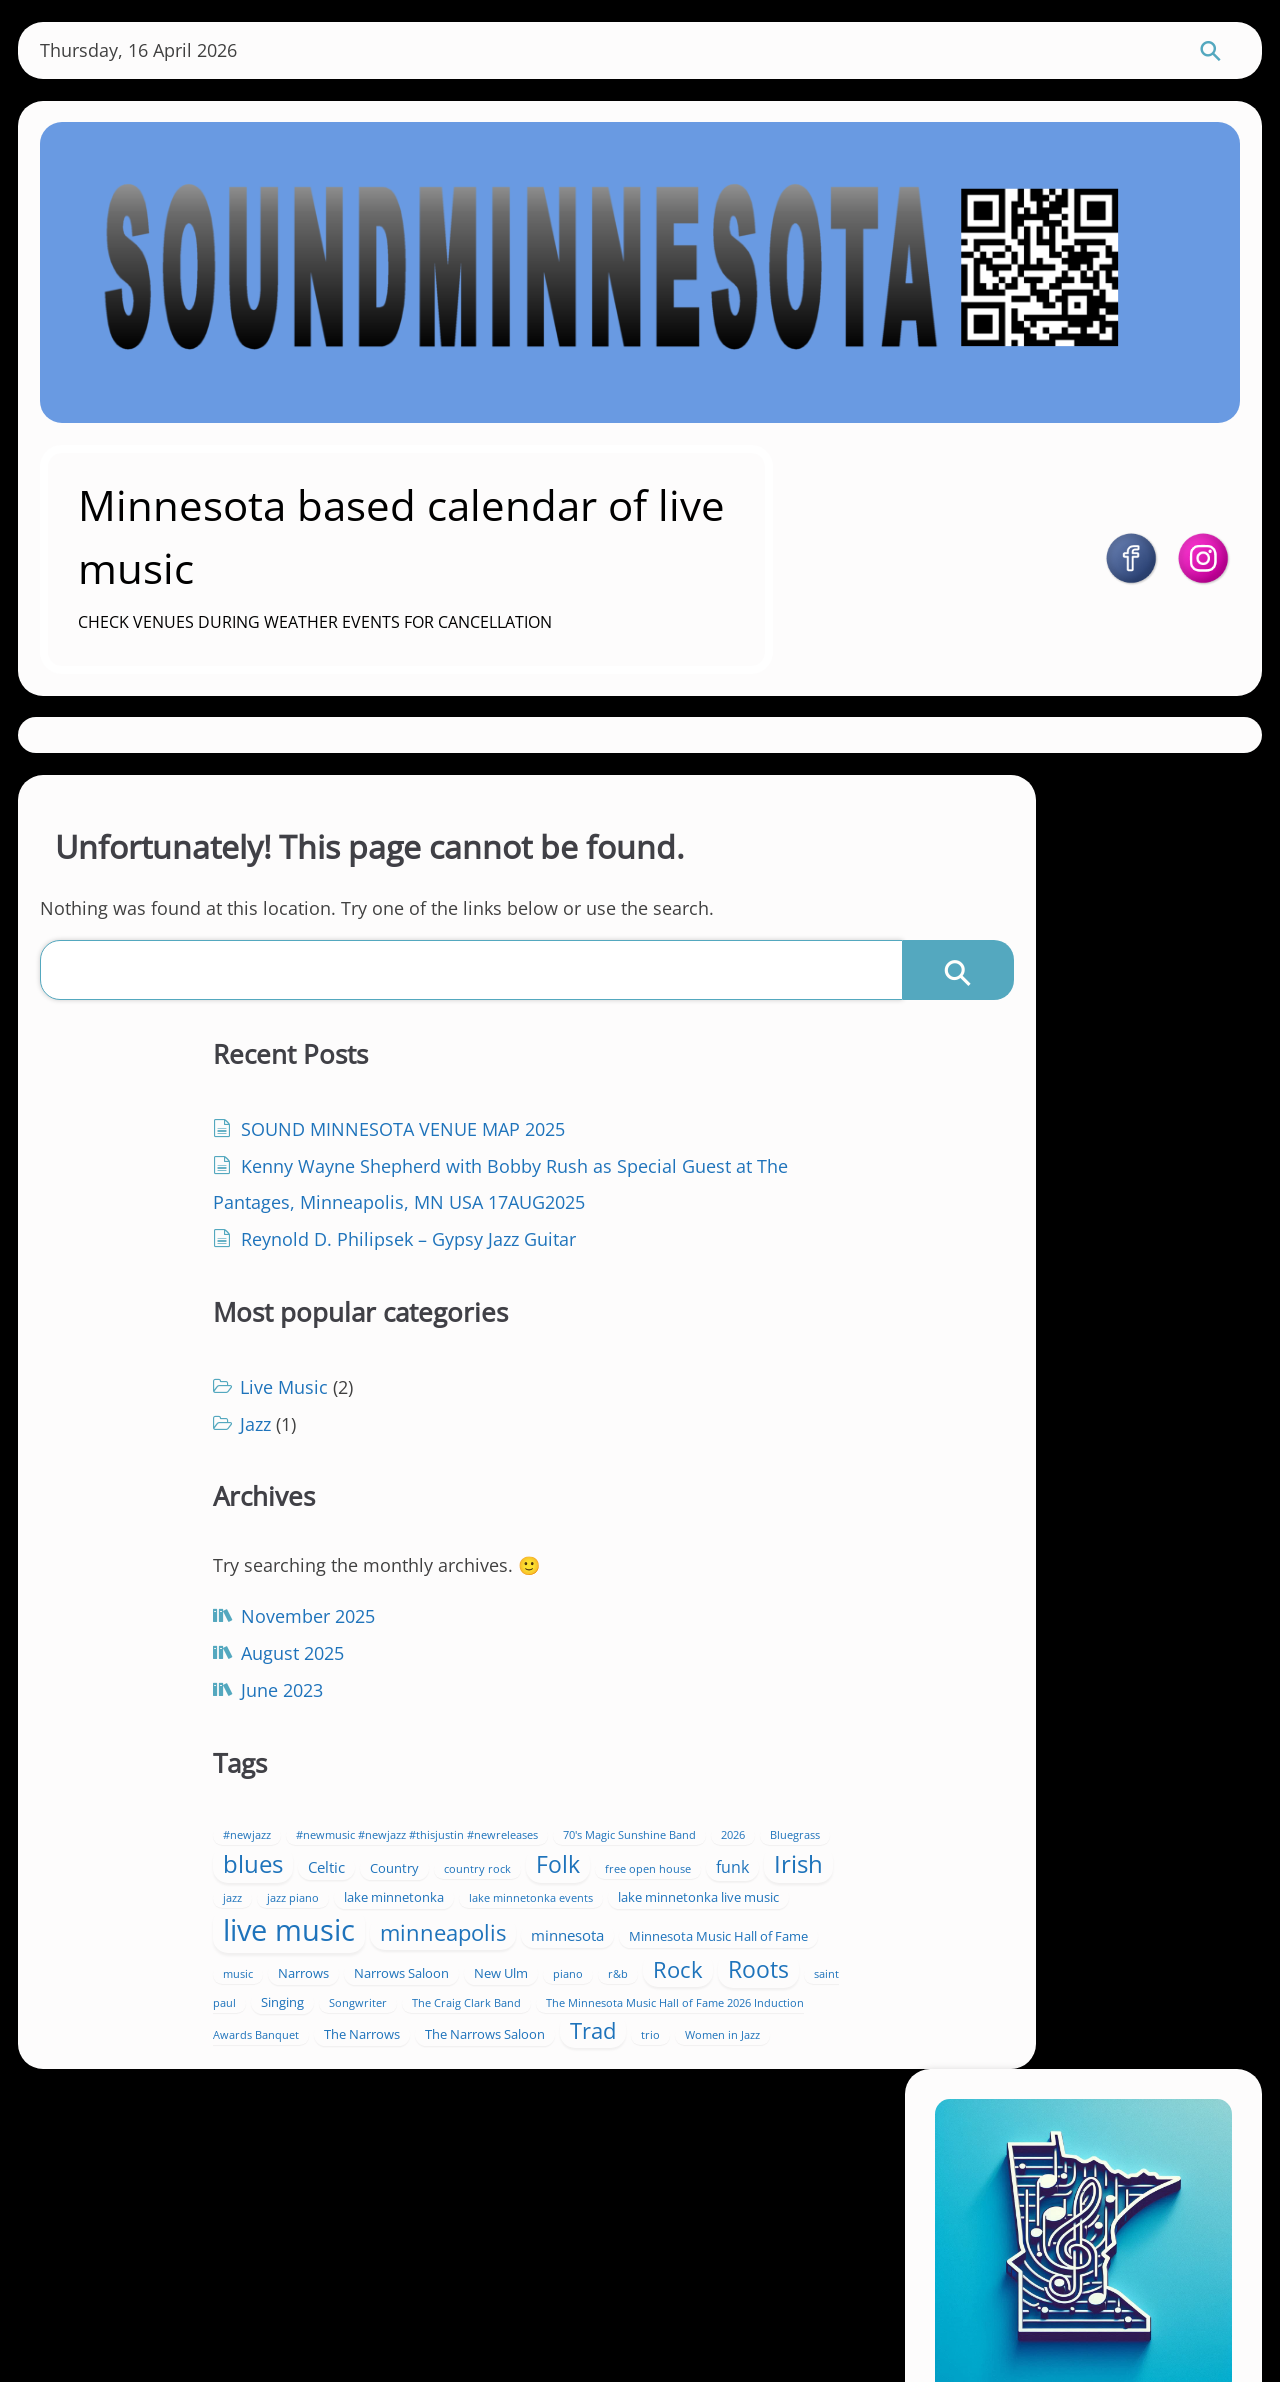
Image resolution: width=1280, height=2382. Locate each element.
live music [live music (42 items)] (704, 1735)
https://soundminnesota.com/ (1108, 1141)
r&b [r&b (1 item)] (554, 1865)
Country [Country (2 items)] (735, 1602)
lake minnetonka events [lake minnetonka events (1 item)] (639, 1703)
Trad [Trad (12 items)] (568, 1975)
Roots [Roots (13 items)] (694, 1860)
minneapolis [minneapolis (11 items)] (552, 1773)
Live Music (550, 1144)
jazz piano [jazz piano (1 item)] (691, 1674)
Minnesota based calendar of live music (485, 526)
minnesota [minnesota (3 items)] (676, 1776)
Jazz (521, 1181)
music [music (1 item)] (708, 1806)
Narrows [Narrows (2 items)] (514, 1832)
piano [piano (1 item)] (504, 1865)
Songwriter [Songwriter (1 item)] (624, 1894)
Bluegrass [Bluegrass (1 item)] (514, 1603)
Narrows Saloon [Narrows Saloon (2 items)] (612, 1832)
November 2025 (207, 1617)
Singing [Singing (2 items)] (548, 1893)
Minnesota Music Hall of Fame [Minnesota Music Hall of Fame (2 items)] (578, 1805)
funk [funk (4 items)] (505, 1672)
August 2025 (191, 1654)
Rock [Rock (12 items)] (614, 1860)
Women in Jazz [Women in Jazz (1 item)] (697, 1980)
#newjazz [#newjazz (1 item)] (513, 1542)
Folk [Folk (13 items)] (603, 1633)
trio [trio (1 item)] (625, 1980)
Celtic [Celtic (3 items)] (667, 1601)
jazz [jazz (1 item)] (630, 1674)
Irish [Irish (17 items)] (571, 1668)
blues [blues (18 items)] (594, 1597)
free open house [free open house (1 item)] (693, 1638)
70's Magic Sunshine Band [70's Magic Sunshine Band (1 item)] (641, 1569)
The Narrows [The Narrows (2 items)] (628, 1947)
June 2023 (181, 1691)
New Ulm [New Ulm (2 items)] (712, 1832)
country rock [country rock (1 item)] (522, 1638)
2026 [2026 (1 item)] (745, 1569)
